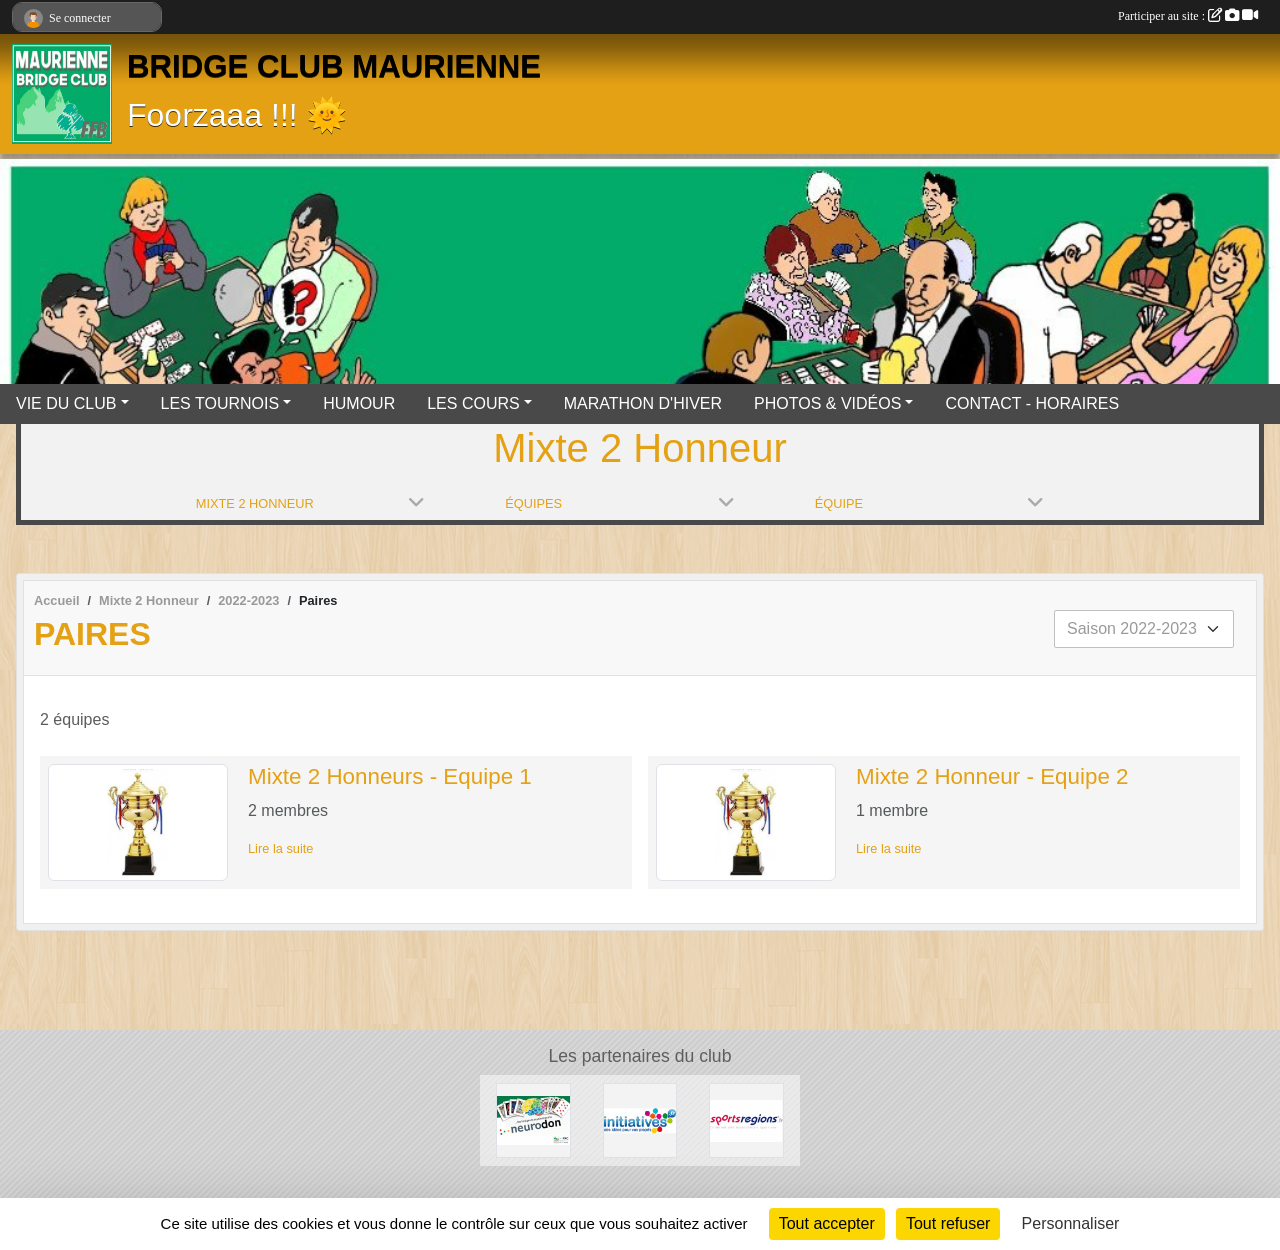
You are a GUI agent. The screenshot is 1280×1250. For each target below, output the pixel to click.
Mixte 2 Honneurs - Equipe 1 (390, 776)
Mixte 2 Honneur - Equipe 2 (992, 776)
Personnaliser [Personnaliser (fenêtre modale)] (1071, 1223)
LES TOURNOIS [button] (220, 403)
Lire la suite (280, 848)
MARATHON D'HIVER (643, 403)
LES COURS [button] (473, 403)
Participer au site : (1188, 16)
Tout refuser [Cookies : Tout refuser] (948, 1223)
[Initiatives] (640, 1119)
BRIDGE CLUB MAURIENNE (334, 66)
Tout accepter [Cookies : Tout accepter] (827, 1223)
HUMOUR (359, 403)
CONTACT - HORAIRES (1032, 403)
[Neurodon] (533, 1119)
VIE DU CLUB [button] (66, 403)
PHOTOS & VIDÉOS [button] (827, 403)
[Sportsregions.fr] (746, 1119)
